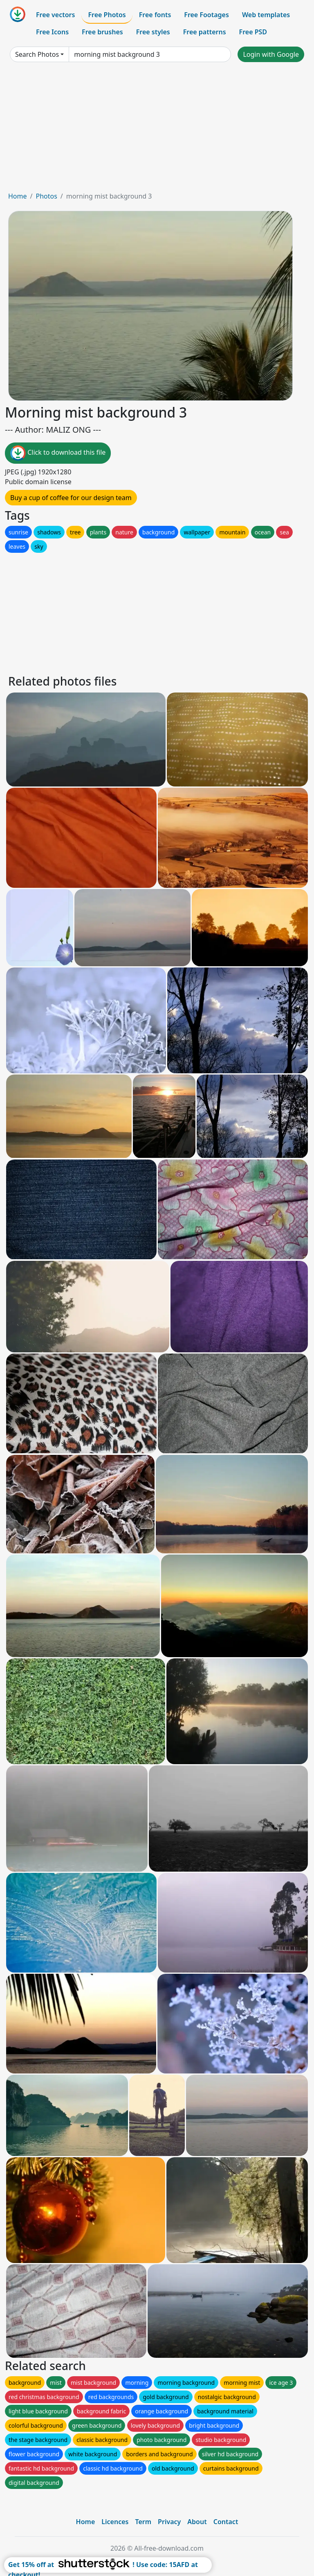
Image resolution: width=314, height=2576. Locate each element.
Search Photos (37, 54)
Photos (46, 196)
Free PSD (253, 31)
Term (143, 2521)
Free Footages (206, 14)
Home (17, 196)
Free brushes (102, 31)
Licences (114, 2521)
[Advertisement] (157, 130)
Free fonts (155, 14)
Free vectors (55, 14)
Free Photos (107, 14)
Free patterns (204, 31)
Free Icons (52, 31)
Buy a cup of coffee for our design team (71, 497)
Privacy (169, 2521)
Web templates (266, 14)
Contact (225, 2521)
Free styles (153, 31)
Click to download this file (57, 453)
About (196, 2521)
